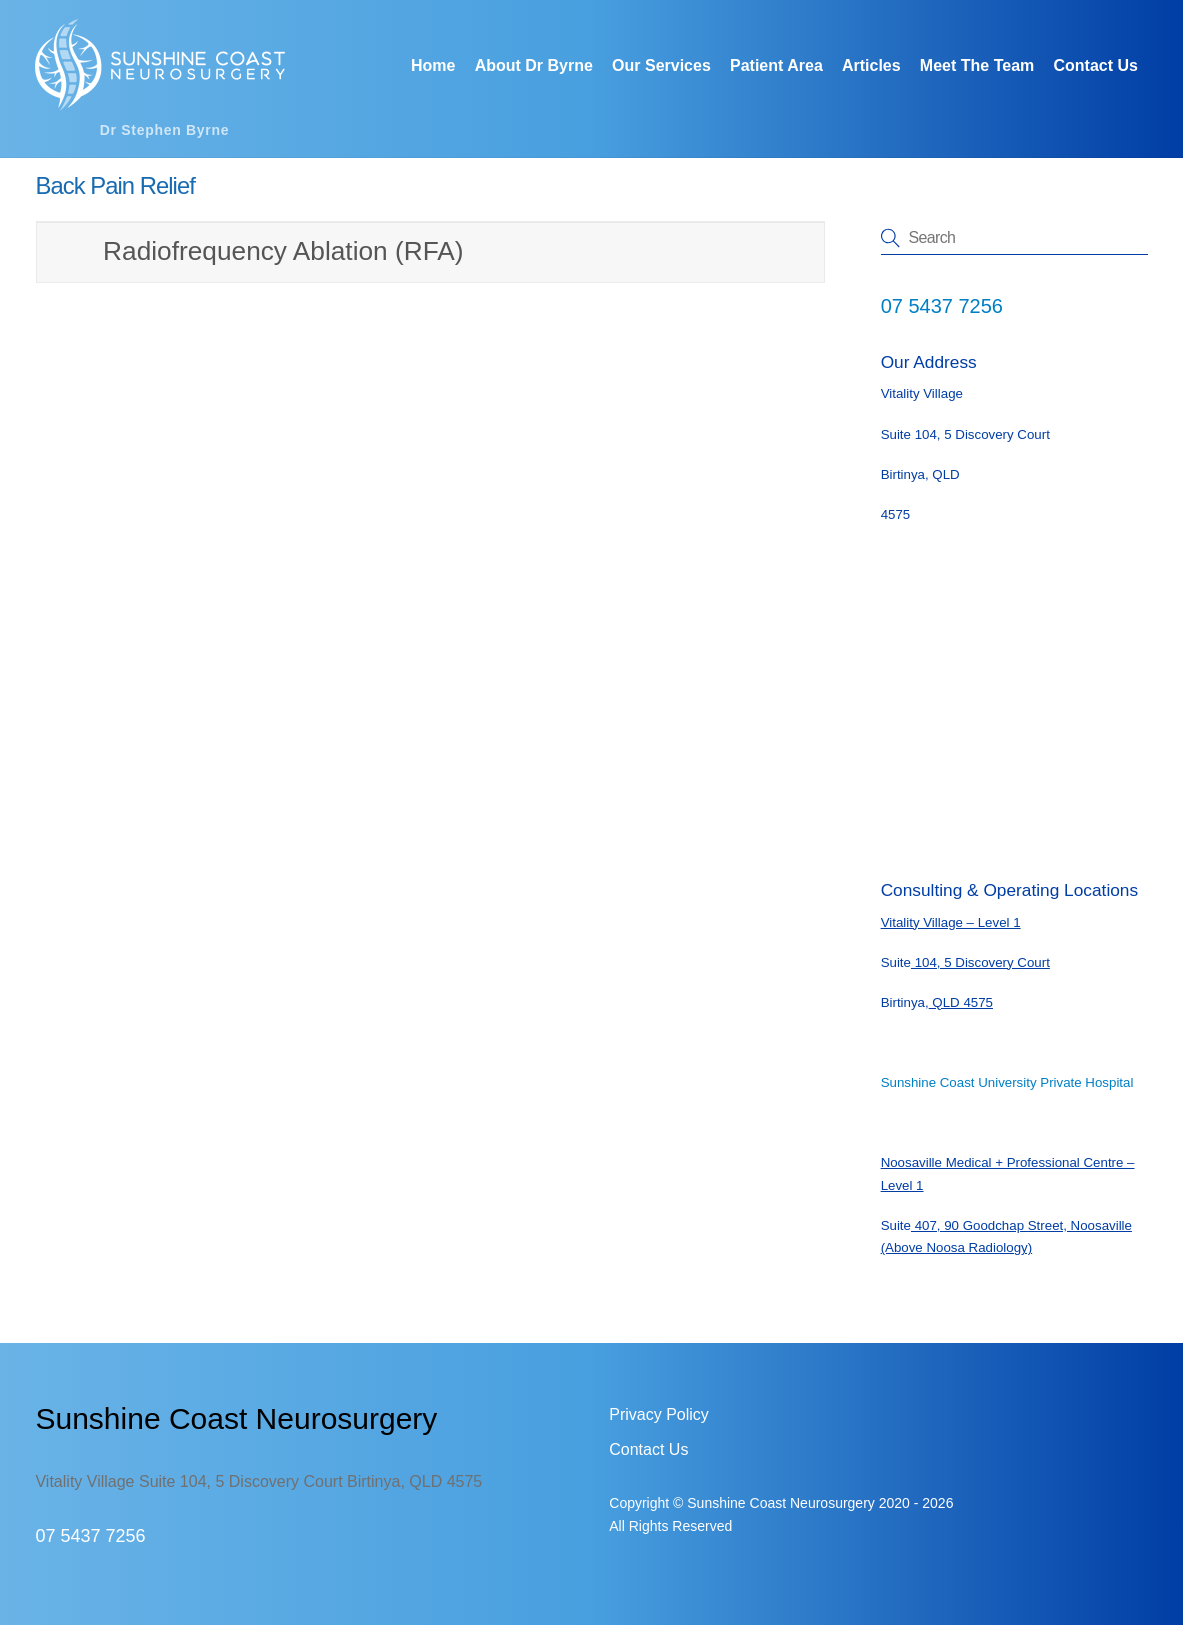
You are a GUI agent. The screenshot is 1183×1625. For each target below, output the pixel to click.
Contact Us (1095, 65)
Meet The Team (977, 65)
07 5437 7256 (942, 306)
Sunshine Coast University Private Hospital (1007, 1082)
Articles (871, 65)
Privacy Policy (659, 1414)
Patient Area (776, 65)
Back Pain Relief (114, 185)
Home (433, 65)
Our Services (661, 65)
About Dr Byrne (534, 65)
